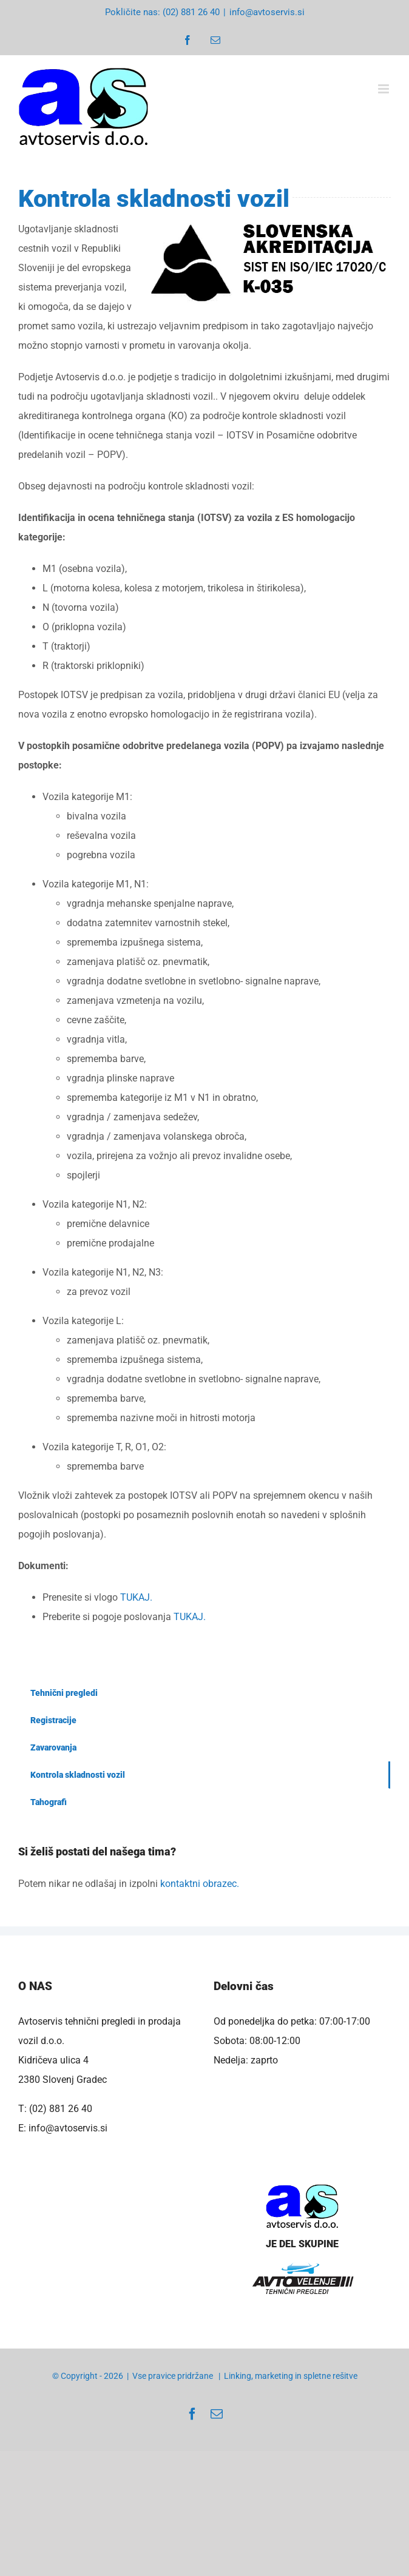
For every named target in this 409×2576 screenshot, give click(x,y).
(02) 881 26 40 (60, 2108)
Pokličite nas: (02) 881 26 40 (162, 12)
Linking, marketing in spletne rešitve (290, 2376)
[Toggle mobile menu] (384, 88)
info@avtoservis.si (267, 12)
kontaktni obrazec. (199, 1883)
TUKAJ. (136, 1597)
